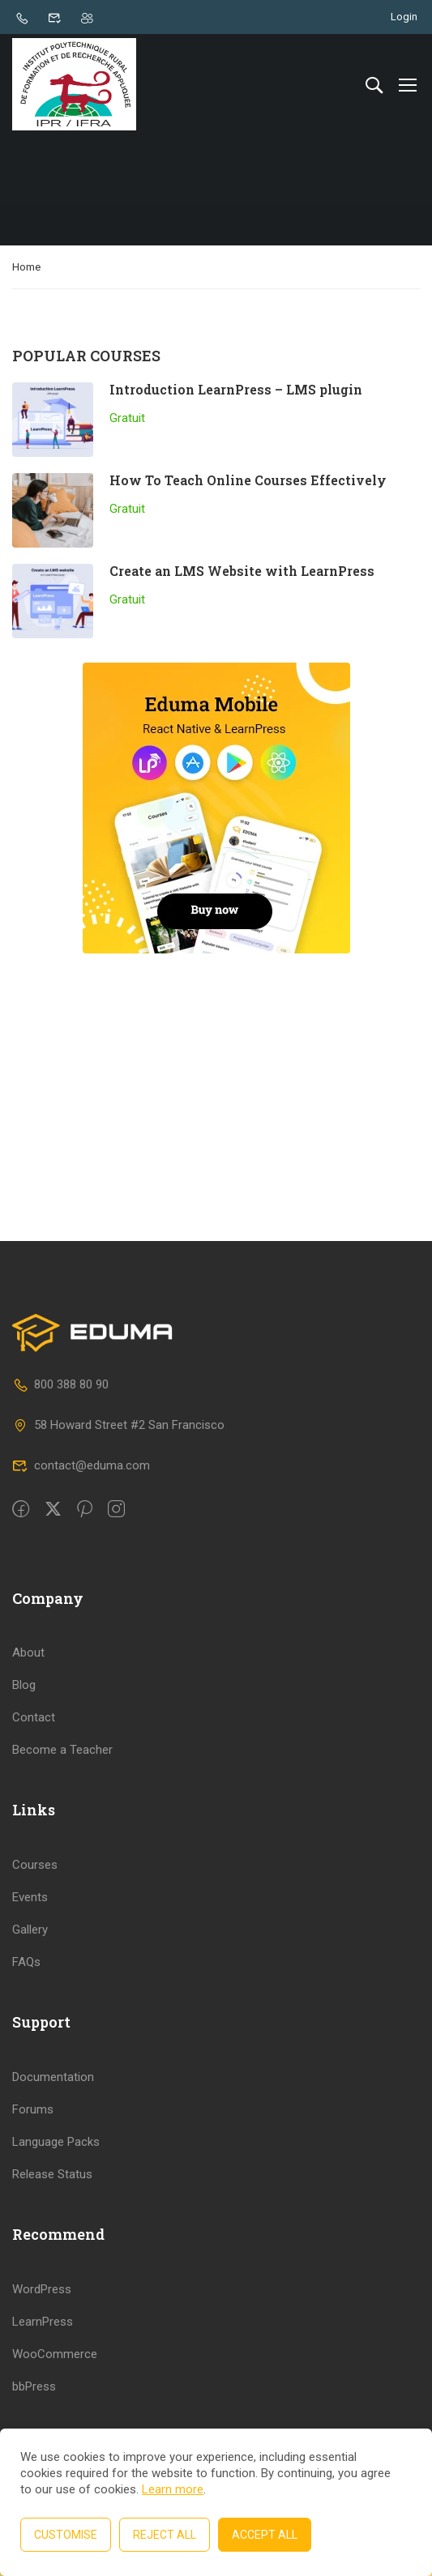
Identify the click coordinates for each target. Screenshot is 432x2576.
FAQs (26, 1991)
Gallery (30, 1958)
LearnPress (42, 2351)
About (28, 1682)
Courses (35, 1894)
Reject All (164, 2534)
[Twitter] (53, 1539)
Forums (32, 2138)
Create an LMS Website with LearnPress (241, 573)
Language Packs (56, 2171)
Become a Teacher (62, 1779)
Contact (33, 1747)
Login (404, 17)
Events (30, 1926)
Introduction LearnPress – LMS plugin (235, 391)
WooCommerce (54, 2383)
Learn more (172, 2489)
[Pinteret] (84, 1539)
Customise (65, 2534)
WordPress (41, 2318)
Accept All (264, 2534)
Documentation (53, 2106)
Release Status (52, 2203)
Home (26, 269)
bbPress (34, 2415)
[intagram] (116, 1539)
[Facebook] (20, 1539)
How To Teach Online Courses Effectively (248, 482)
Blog (24, 1715)
